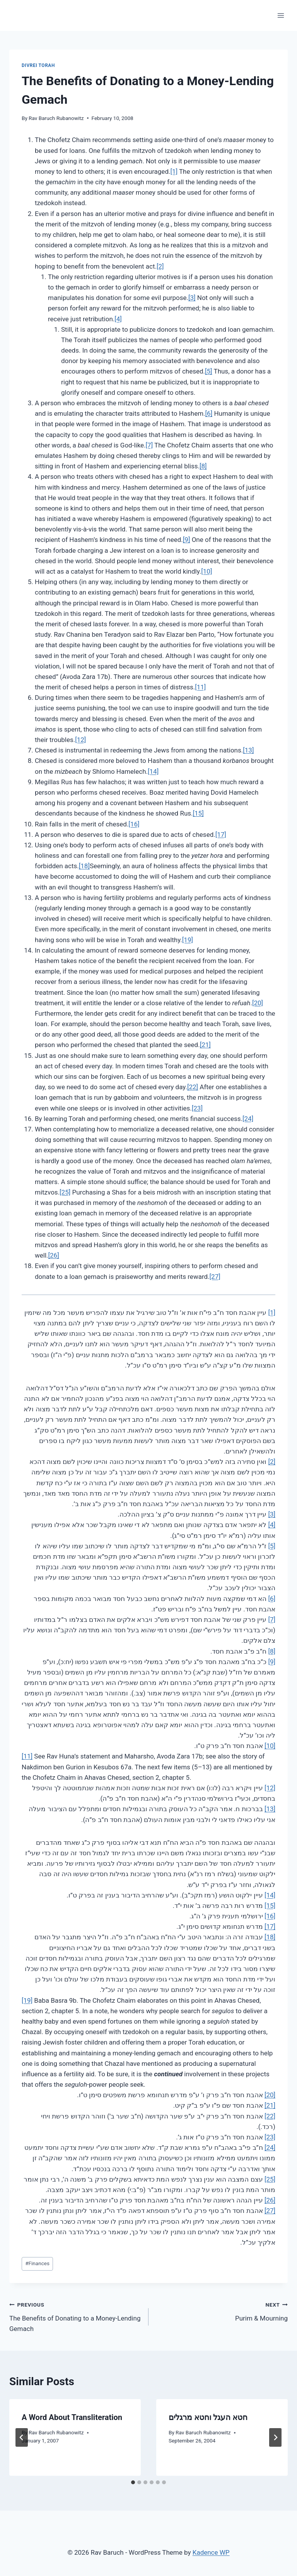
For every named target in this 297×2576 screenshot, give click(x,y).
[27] (215, 1276)
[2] (160, 266)
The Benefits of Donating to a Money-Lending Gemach (75, 2316)
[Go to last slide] (21, 2437)
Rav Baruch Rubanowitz (56, 118)
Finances (37, 2263)
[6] (209, 413)
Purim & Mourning (221, 2310)
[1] (174, 171)
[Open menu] (280, 15)
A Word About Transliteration (72, 2417)
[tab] (133, 2482)
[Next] (275, 2437)
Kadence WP (211, 2552)
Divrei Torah (38, 65)
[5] (208, 371)
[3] (192, 298)
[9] (186, 539)
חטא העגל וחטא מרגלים (208, 2417)
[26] (53, 1255)
